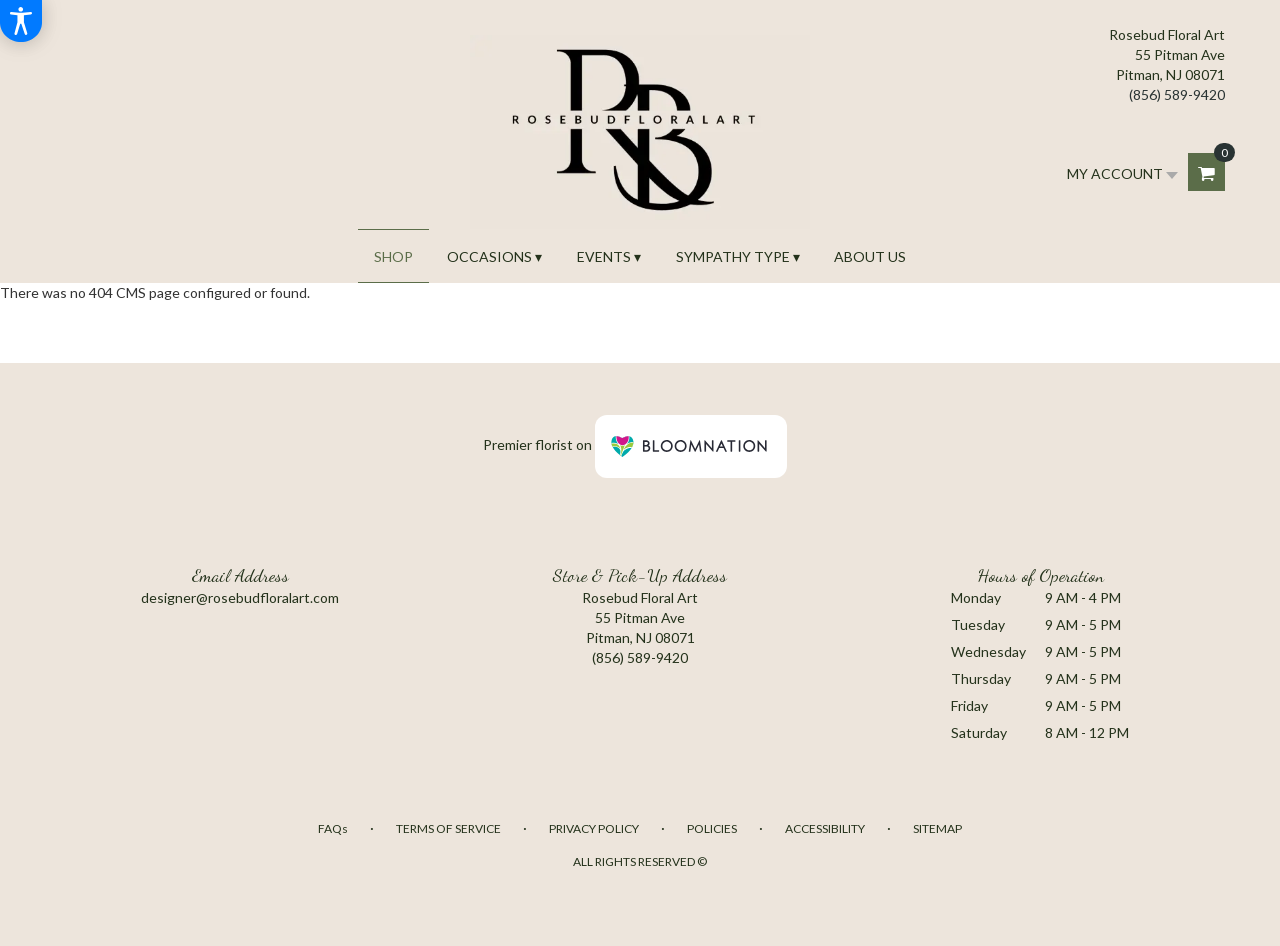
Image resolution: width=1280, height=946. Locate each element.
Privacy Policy (594, 828)
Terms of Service (448, 828)
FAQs (333, 828)
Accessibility (825, 828)
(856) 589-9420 (1177, 94)
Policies (712, 828)
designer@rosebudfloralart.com (240, 597)
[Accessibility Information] (21, 21)
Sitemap (937, 828)
